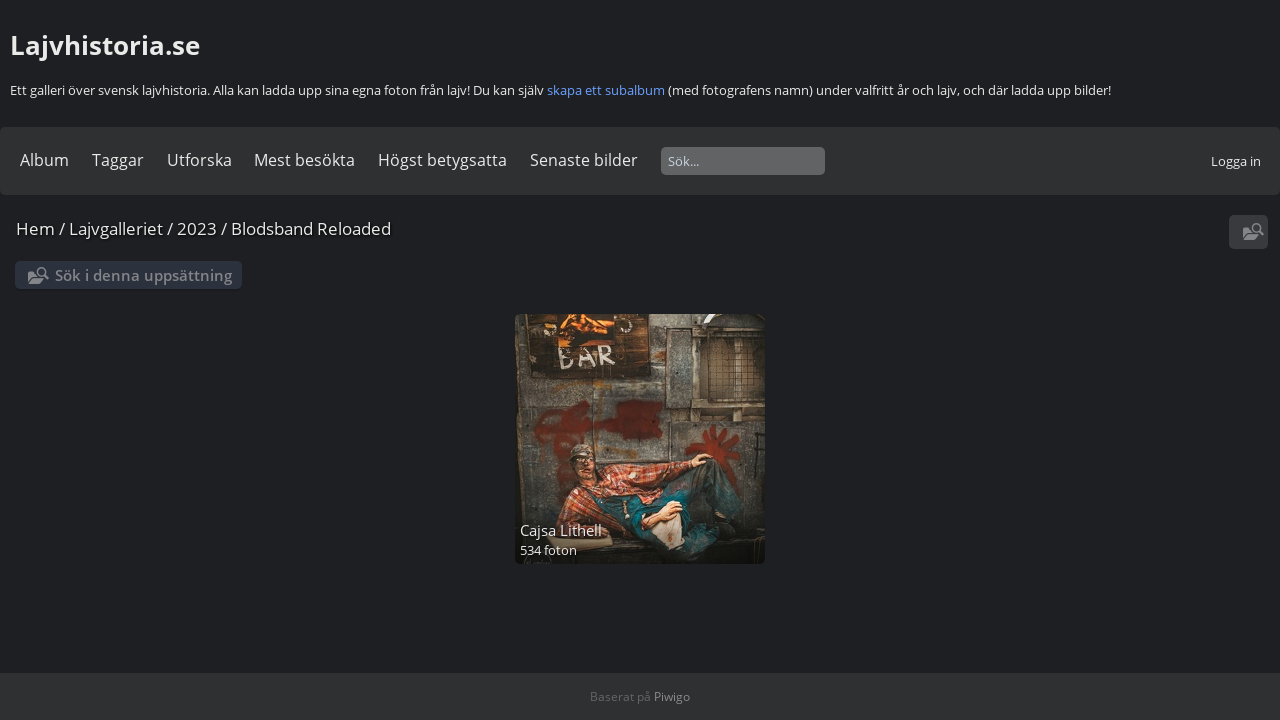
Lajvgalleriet (116, 228)
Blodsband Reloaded (311, 228)
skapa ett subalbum (606, 90)
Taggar (118, 160)
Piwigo (672, 696)
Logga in (1236, 161)
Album (44, 160)
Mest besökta (304, 160)
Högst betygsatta (442, 160)
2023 (197, 228)
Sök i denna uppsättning (143, 275)
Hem (35, 228)
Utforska (199, 160)
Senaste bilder (584, 160)
